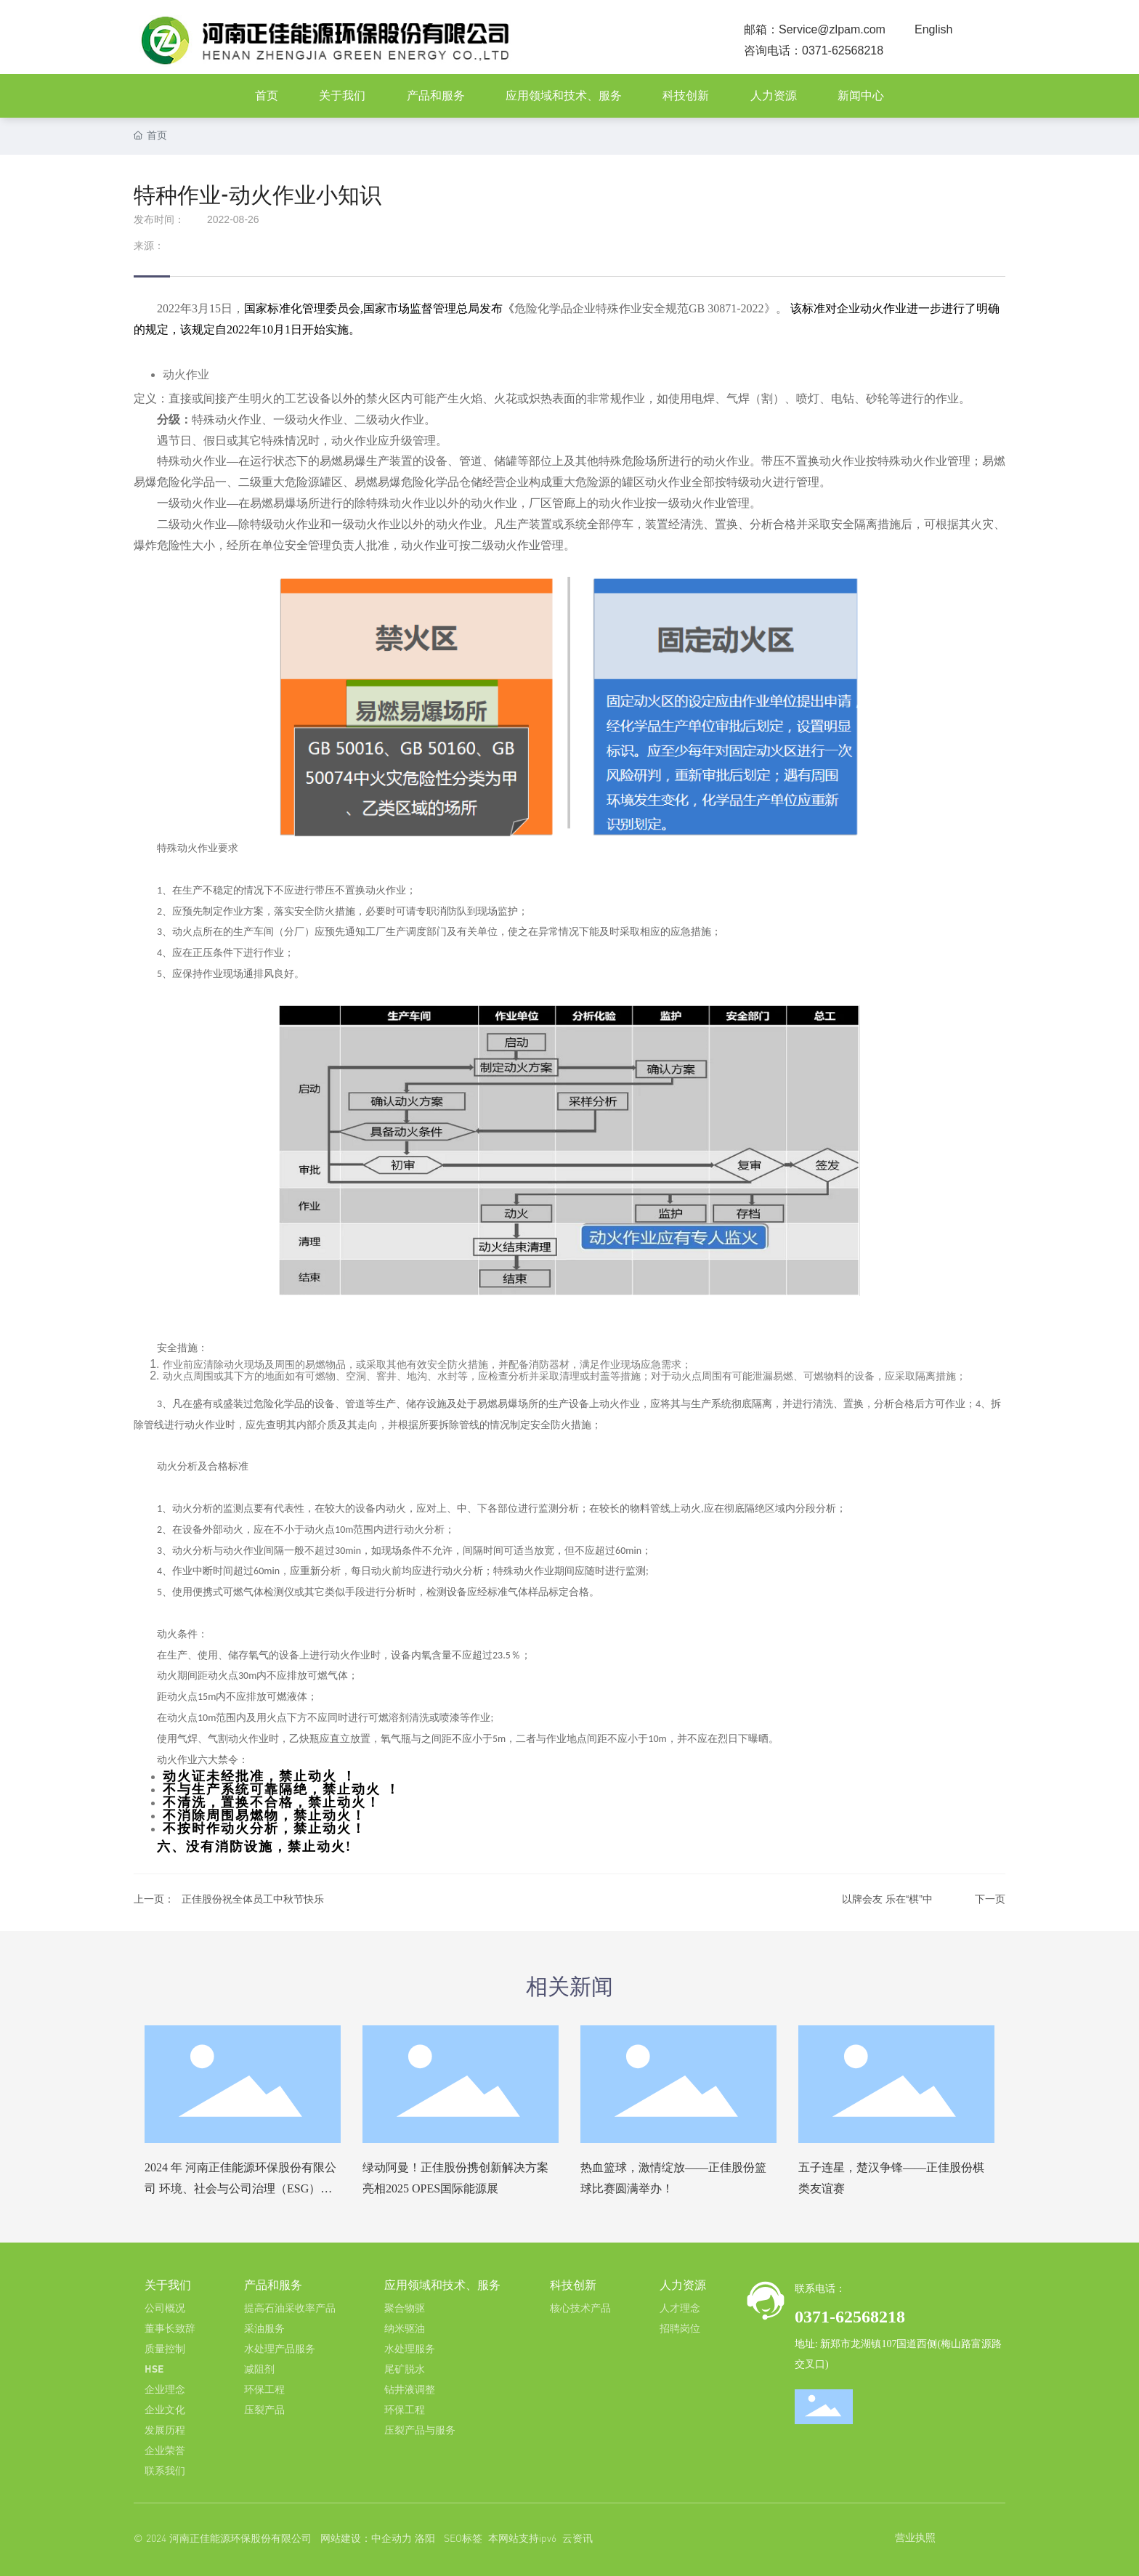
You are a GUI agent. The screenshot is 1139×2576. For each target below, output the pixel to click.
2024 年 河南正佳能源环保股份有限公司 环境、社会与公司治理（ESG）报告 (240, 2188)
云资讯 (577, 2538)
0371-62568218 (842, 50)
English (933, 29)
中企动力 (391, 2538)
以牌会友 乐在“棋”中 (887, 1899)
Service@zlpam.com (832, 29)
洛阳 (425, 2538)
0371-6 (819, 2316)
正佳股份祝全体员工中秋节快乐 (253, 1899)
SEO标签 (463, 2538)
